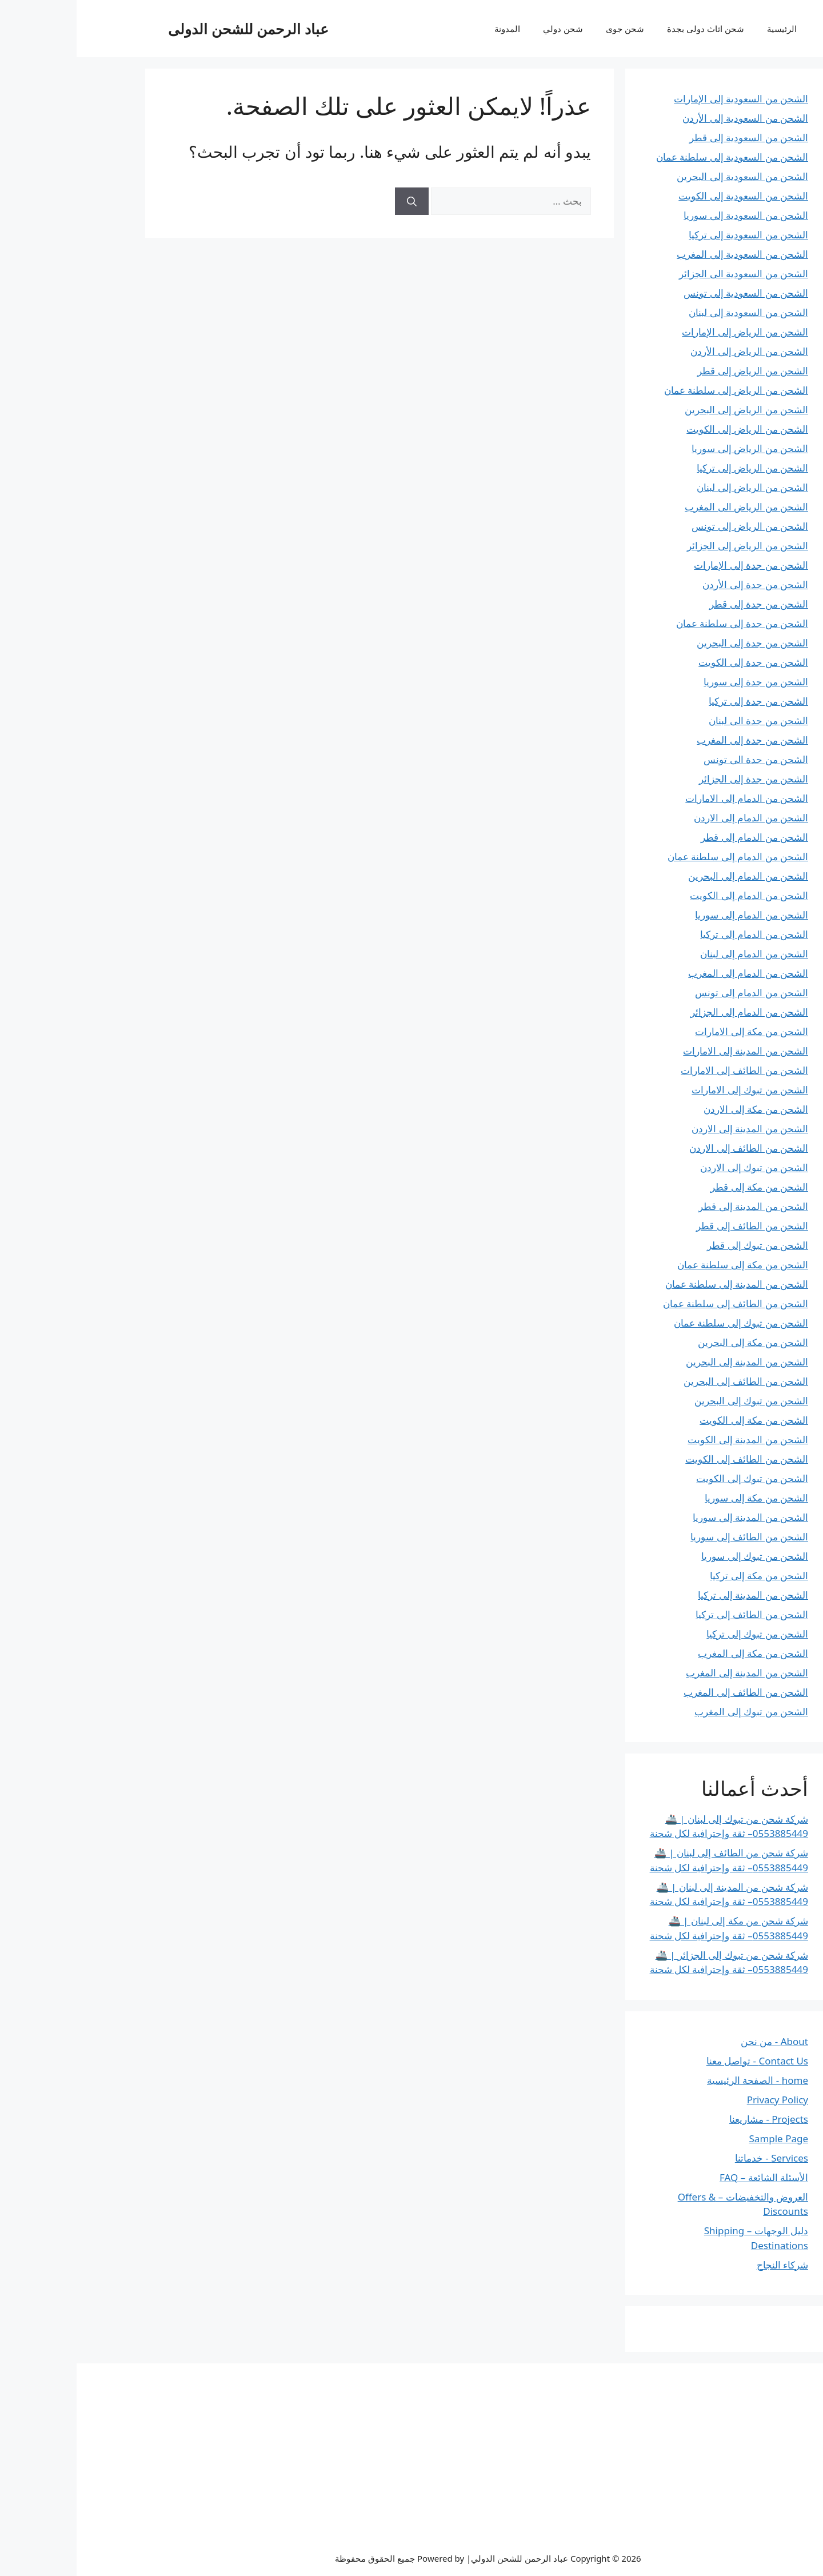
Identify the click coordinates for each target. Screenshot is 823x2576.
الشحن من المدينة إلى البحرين (670, 1361)
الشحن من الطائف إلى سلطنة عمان (659, 1303)
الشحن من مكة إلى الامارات (675, 1031)
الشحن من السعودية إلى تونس (669, 292)
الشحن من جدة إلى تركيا (682, 701)
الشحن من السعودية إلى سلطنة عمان (656, 156)
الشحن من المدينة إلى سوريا (674, 1517)
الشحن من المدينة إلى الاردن (673, 1128)
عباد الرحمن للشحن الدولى (171, 28)
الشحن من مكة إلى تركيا (682, 1575)
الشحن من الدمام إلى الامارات (670, 798)
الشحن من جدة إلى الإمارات (674, 565)
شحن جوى (548, 28)
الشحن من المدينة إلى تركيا (676, 1594)
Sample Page (702, 2138)
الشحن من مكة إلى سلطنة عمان (666, 1264)
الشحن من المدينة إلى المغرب (670, 1672)
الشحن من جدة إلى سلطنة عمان (666, 623)
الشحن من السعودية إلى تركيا (672, 234)
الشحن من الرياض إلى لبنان (676, 487)
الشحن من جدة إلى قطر (682, 603)
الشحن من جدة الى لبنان (682, 720)
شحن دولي (486, 28)
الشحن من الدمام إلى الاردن (674, 817)
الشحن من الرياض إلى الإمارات (668, 331)
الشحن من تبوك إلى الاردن (678, 1167)
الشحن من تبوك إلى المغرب (675, 1711)
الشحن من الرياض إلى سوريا (673, 448)
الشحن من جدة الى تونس (679, 759)
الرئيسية (705, 28)
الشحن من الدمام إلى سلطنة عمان (661, 856)
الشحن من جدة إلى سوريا (679, 681)
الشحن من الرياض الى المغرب (670, 506)
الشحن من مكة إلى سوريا (680, 1497)
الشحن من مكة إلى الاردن (679, 1109)
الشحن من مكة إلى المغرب (676, 1653)
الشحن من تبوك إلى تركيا (681, 1633)
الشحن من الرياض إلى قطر (676, 370)
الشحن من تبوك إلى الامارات (673, 1089)
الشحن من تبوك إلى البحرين (675, 1400)
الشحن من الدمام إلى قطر (678, 837)
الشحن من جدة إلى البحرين (676, 642)
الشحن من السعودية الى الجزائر (667, 273)
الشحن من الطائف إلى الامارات (668, 1070)
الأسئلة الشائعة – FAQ (687, 2177)
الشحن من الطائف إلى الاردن (672, 1148)
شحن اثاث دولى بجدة (629, 28)
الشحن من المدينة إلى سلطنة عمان (660, 1284)
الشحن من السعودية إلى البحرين (666, 176)
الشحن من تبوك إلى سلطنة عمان (664, 1322)
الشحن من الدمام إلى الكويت (672, 895)
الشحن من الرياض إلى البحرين (670, 409)
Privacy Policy (701, 2099)
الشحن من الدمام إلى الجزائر (673, 1012)
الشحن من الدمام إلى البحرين (672, 875)
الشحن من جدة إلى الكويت (677, 662)
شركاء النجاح (706, 2264)
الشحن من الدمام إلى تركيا (678, 934)
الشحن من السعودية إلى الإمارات (664, 98)
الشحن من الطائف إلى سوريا (673, 1536)
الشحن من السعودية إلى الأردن (669, 118)
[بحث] (335, 201)
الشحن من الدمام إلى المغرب (672, 973)
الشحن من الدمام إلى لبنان (678, 953)
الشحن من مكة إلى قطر (683, 1186)
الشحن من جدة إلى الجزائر (677, 778)
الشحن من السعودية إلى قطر (672, 137)
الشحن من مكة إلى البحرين (676, 1342)
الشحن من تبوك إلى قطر (681, 1245)
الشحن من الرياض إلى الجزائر (671, 545)
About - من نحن (698, 2041)
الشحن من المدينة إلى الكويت (671, 1439)
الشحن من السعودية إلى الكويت (667, 195)
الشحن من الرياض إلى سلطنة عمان (660, 390)
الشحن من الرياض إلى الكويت (671, 429)
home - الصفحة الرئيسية (681, 2080)
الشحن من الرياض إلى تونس (673, 526)
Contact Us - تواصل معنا (681, 2060)
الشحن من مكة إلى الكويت (677, 1420)
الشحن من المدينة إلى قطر (677, 1206)
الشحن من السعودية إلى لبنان (672, 312)
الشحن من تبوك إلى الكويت (676, 1478)
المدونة (431, 28)
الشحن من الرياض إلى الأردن (673, 351)
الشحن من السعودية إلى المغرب (666, 254)
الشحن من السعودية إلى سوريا (669, 215)
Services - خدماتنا (695, 2157)
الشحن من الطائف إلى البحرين (669, 1381)
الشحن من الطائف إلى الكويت (670, 1458)
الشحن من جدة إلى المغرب (676, 739)
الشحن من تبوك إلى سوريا (678, 1556)
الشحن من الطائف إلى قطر (676, 1225)
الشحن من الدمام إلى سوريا (675, 914)
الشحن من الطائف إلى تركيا (675, 1614)
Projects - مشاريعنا (692, 2119)
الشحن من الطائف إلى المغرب (669, 1692)
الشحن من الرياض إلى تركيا (676, 467)
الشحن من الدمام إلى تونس (675, 992)
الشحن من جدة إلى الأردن (679, 584)
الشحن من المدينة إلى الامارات (669, 1050)
